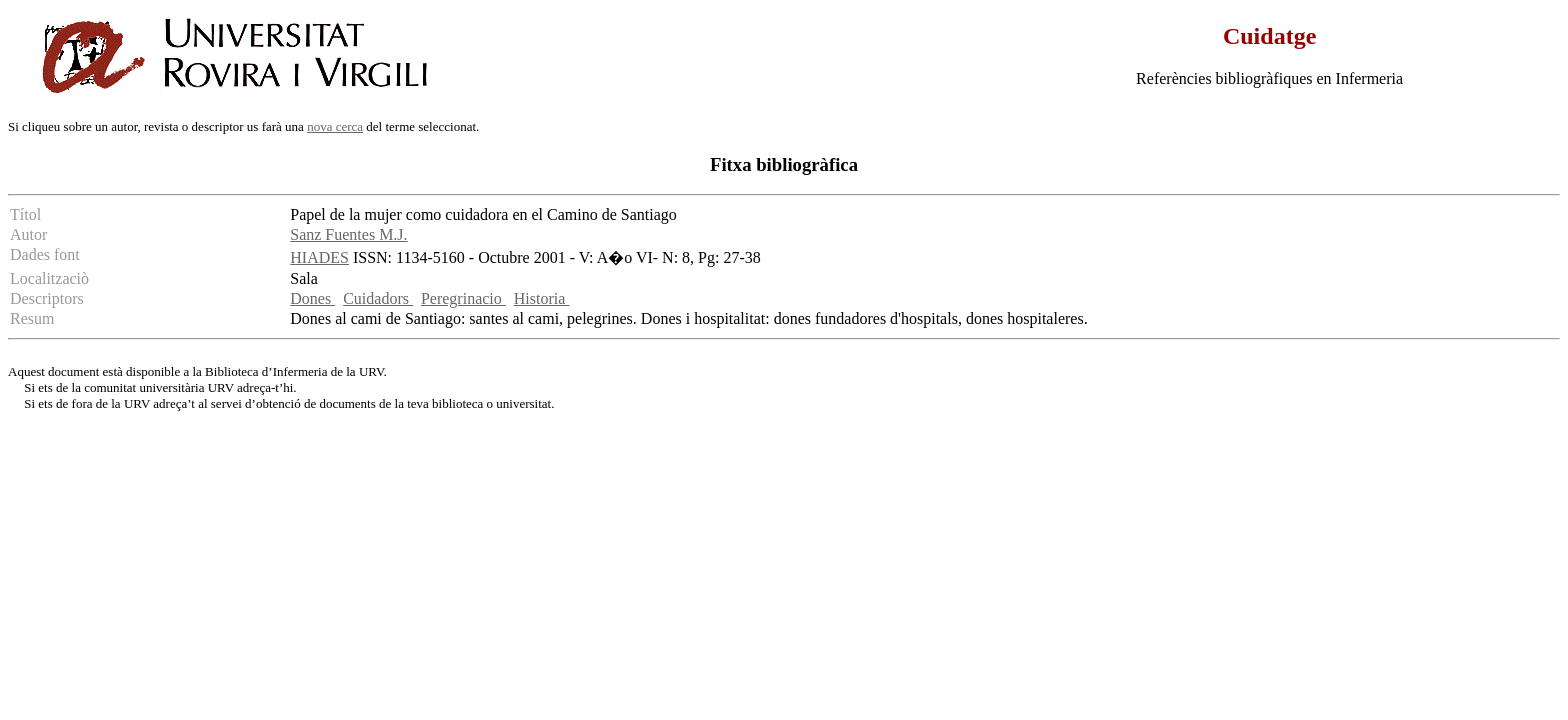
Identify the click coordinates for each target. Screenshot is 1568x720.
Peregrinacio (463, 298)
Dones (312, 298)
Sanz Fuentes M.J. (348, 234)
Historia (542, 298)
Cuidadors (378, 298)
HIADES (319, 257)
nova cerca (335, 126)
